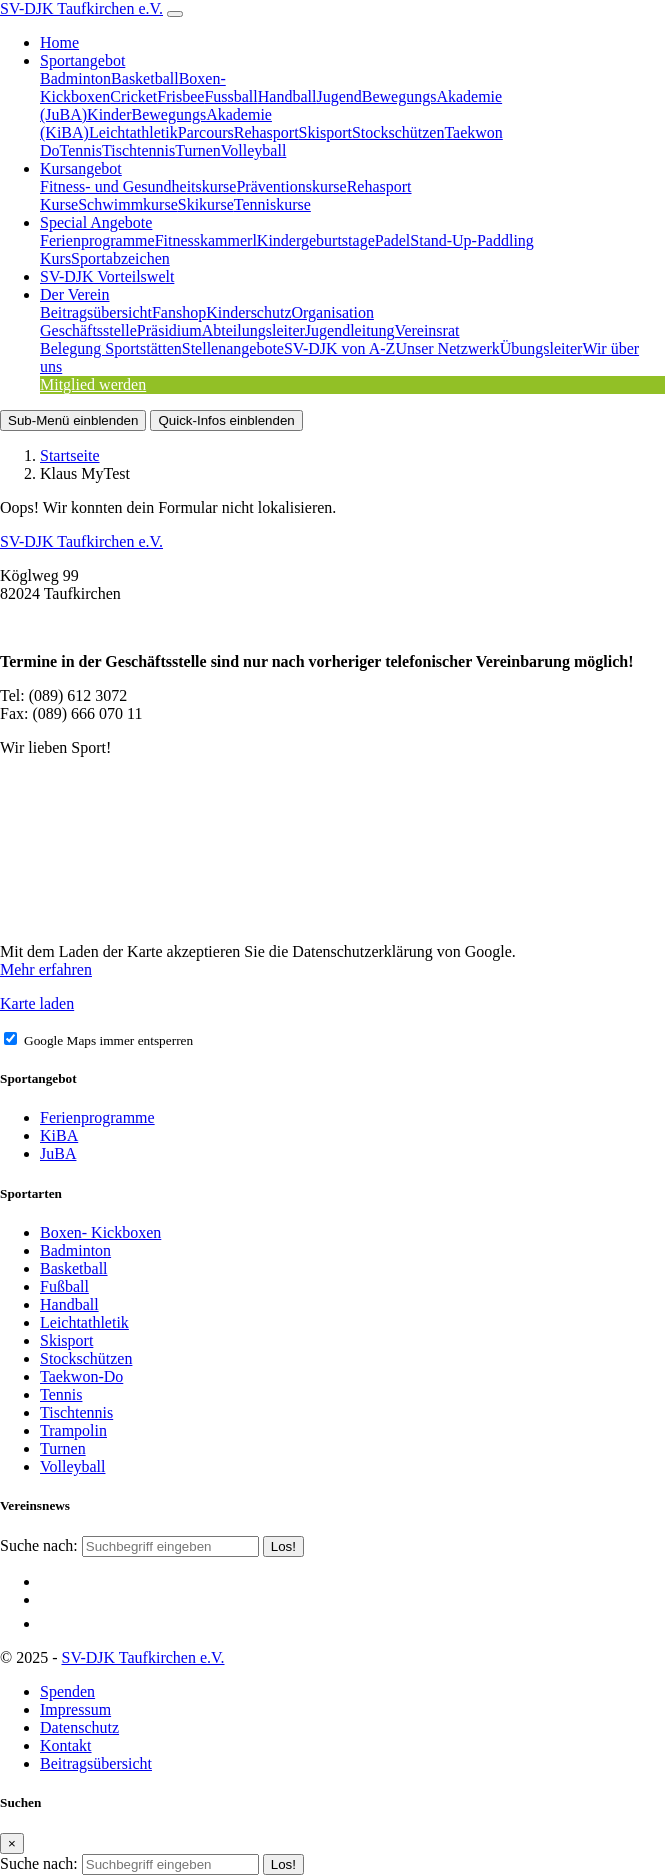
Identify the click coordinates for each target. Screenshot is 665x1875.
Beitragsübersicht (96, 312)
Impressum (75, 1709)
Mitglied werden (93, 384)
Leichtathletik (133, 132)
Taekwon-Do (81, 1376)
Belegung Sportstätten (111, 348)
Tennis (81, 150)
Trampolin (73, 1430)
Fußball (64, 1286)
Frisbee (180, 96)
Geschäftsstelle (88, 330)
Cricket (133, 96)
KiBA (59, 1135)
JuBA (58, 1153)
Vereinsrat (427, 330)
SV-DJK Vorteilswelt (107, 276)
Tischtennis (138, 150)
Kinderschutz (248, 312)
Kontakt (66, 1745)
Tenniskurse (272, 204)
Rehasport (266, 132)
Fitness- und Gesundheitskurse (138, 186)
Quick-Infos (226, 420)
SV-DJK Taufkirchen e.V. (81, 8)
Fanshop (179, 312)
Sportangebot (82, 60)
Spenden (67, 1691)
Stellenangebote (233, 348)
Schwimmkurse (128, 204)
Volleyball (253, 150)
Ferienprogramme (97, 240)
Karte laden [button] (37, 1003)
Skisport (325, 132)
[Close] (12, 1843)
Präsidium (169, 330)
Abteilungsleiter (253, 330)
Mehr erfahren (46, 969)
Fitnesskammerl (206, 240)
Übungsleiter (541, 348)
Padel (393, 240)
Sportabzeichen (120, 258)
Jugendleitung (350, 330)
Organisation (333, 312)
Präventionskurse (291, 186)
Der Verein (74, 294)
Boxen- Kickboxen (100, 1232)
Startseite (70, 455)
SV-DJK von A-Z (339, 348)
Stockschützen (398, 132)
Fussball (230, 96)
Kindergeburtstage (316, 240)
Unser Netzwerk (447, 348)
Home (59, 42)
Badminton (75, 78)
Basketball (145, 78)
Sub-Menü (73, 420)
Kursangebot (81, 168)
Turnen (198, 150)
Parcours (206, 132)
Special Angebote (96, 222)
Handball (287, 96)
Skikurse (206, 204)
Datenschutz (79, 1727)
